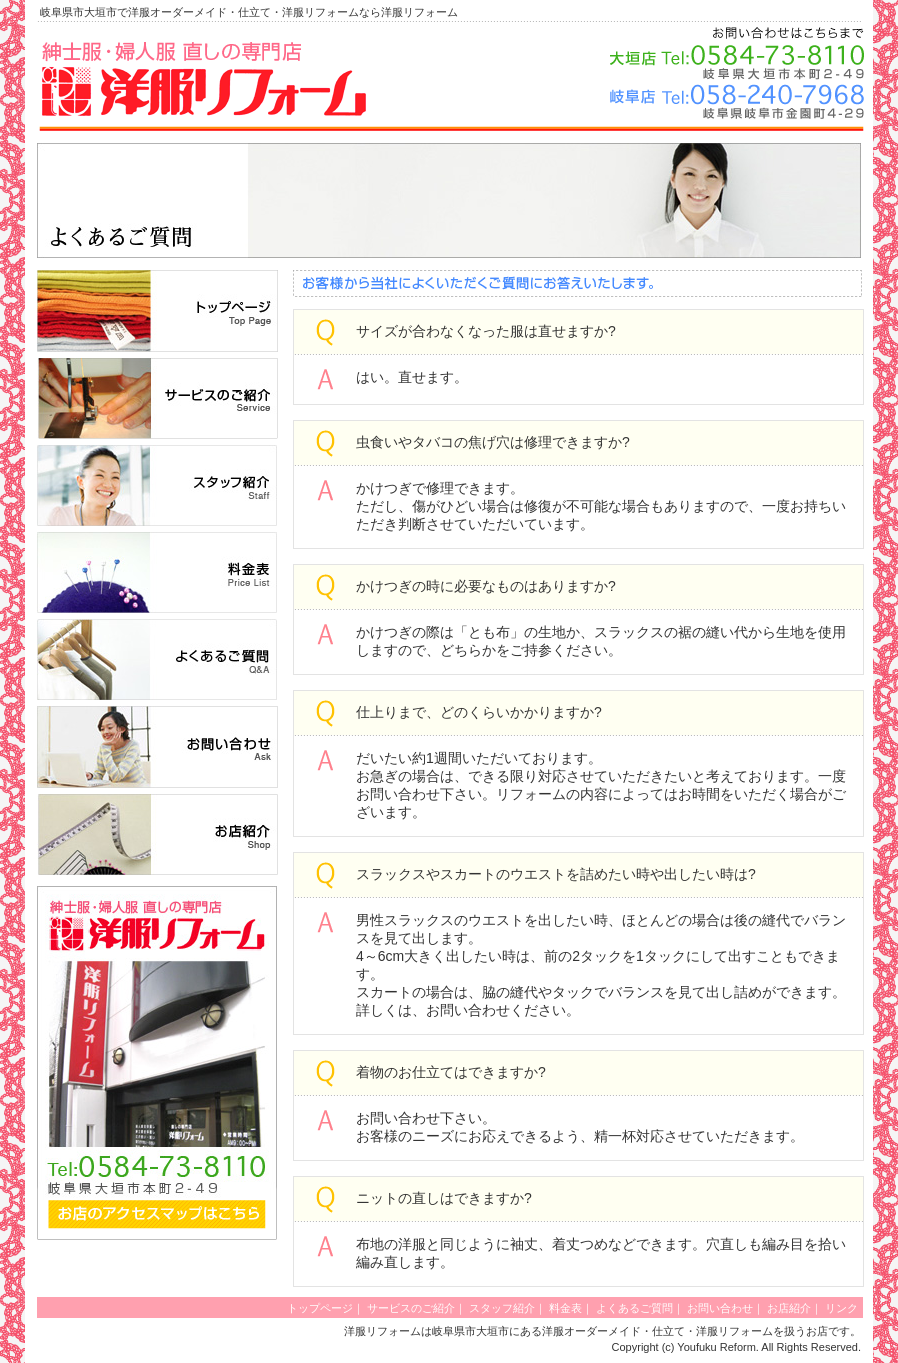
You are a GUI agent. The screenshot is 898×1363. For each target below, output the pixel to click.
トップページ (320, 1308)
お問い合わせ (720, 1308)
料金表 (565, 1308)
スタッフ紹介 (502, 1308)
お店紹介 (789, 1308)
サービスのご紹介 (411, 1308)
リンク (841, 1308)
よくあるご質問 (634, 1308)
